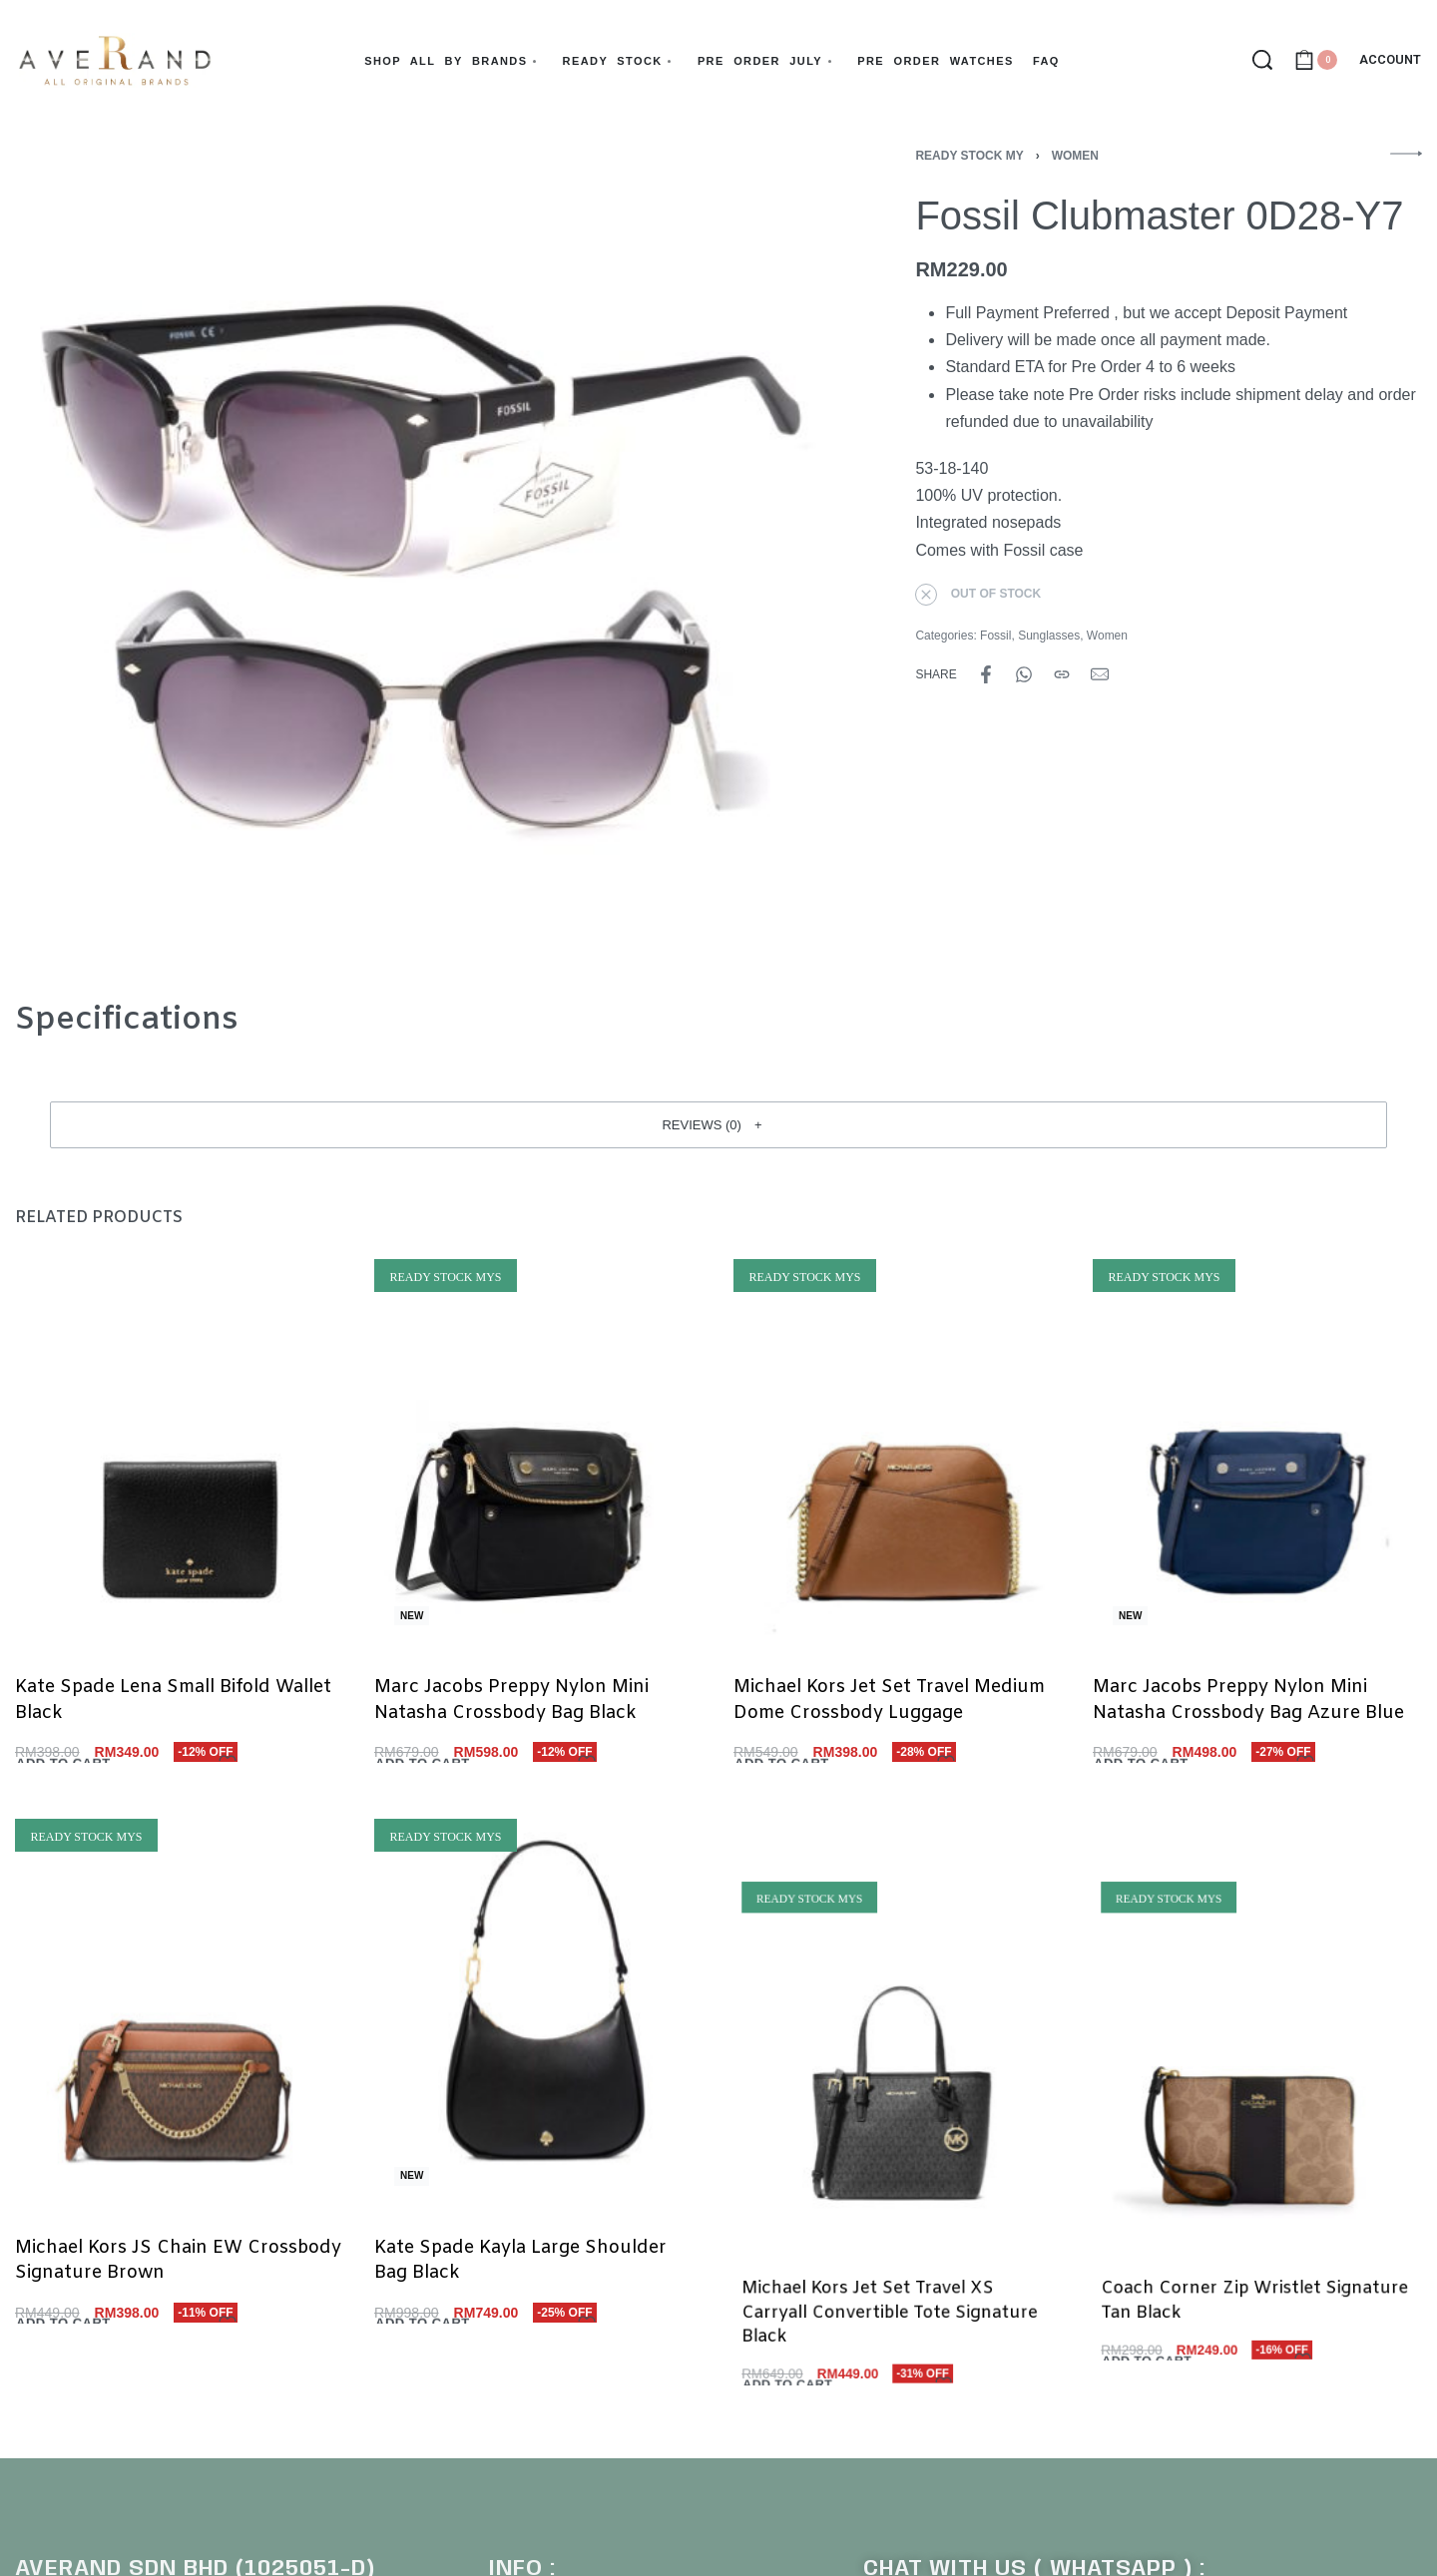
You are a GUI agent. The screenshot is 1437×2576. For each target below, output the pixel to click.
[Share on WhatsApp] (1024, 674)
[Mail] (1100, 674)
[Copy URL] (1062, 674)
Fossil (995, 636)
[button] (718, 1124)
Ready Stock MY (969, 156)
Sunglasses (1049, 636)
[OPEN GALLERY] (416, 551)
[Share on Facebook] (986, 674)
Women (1075, 156)
